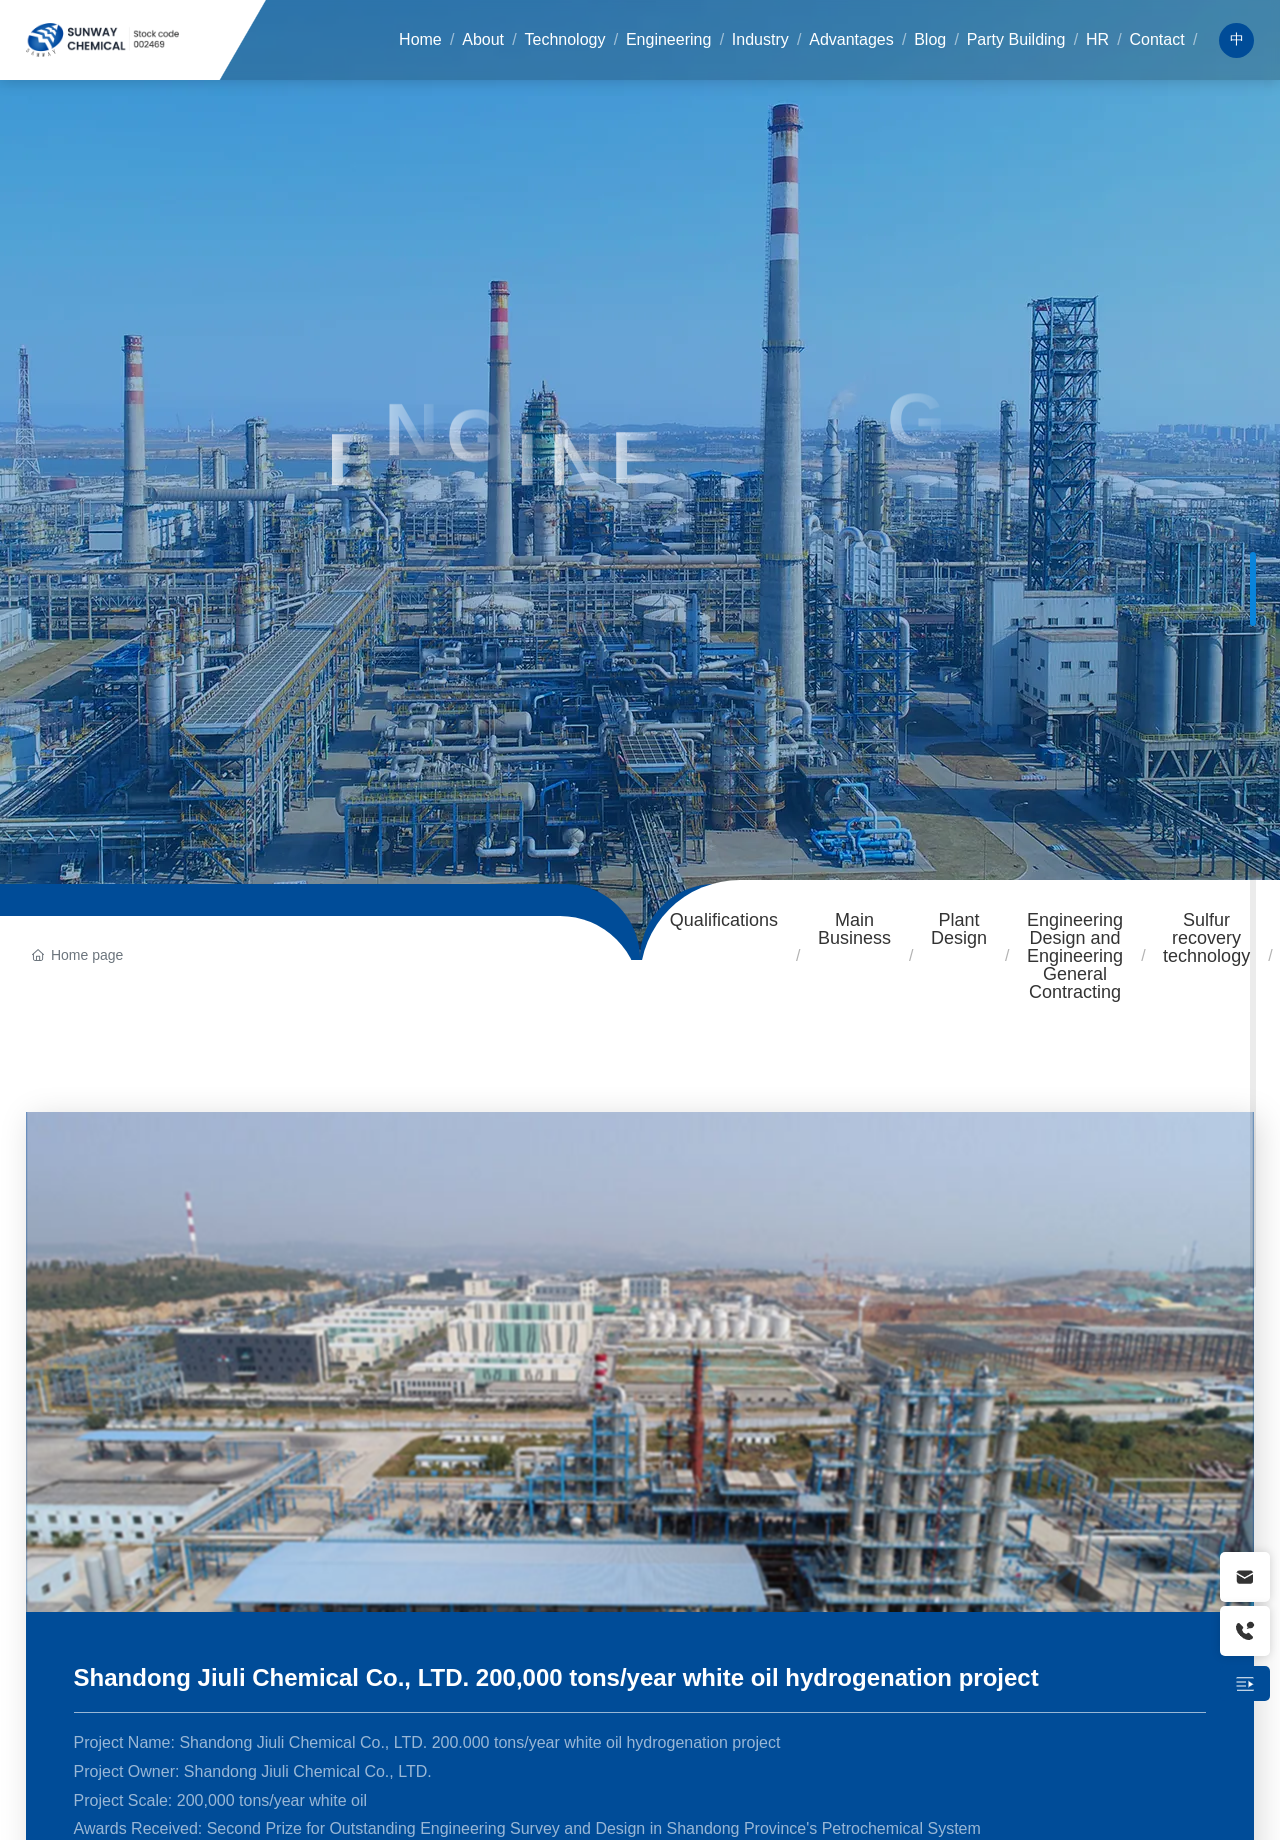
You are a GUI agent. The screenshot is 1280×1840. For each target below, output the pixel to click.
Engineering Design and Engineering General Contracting (1075, 956)
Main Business (854, 929)
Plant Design (959, 929)
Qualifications (724, 920)
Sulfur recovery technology (1206, 938)
